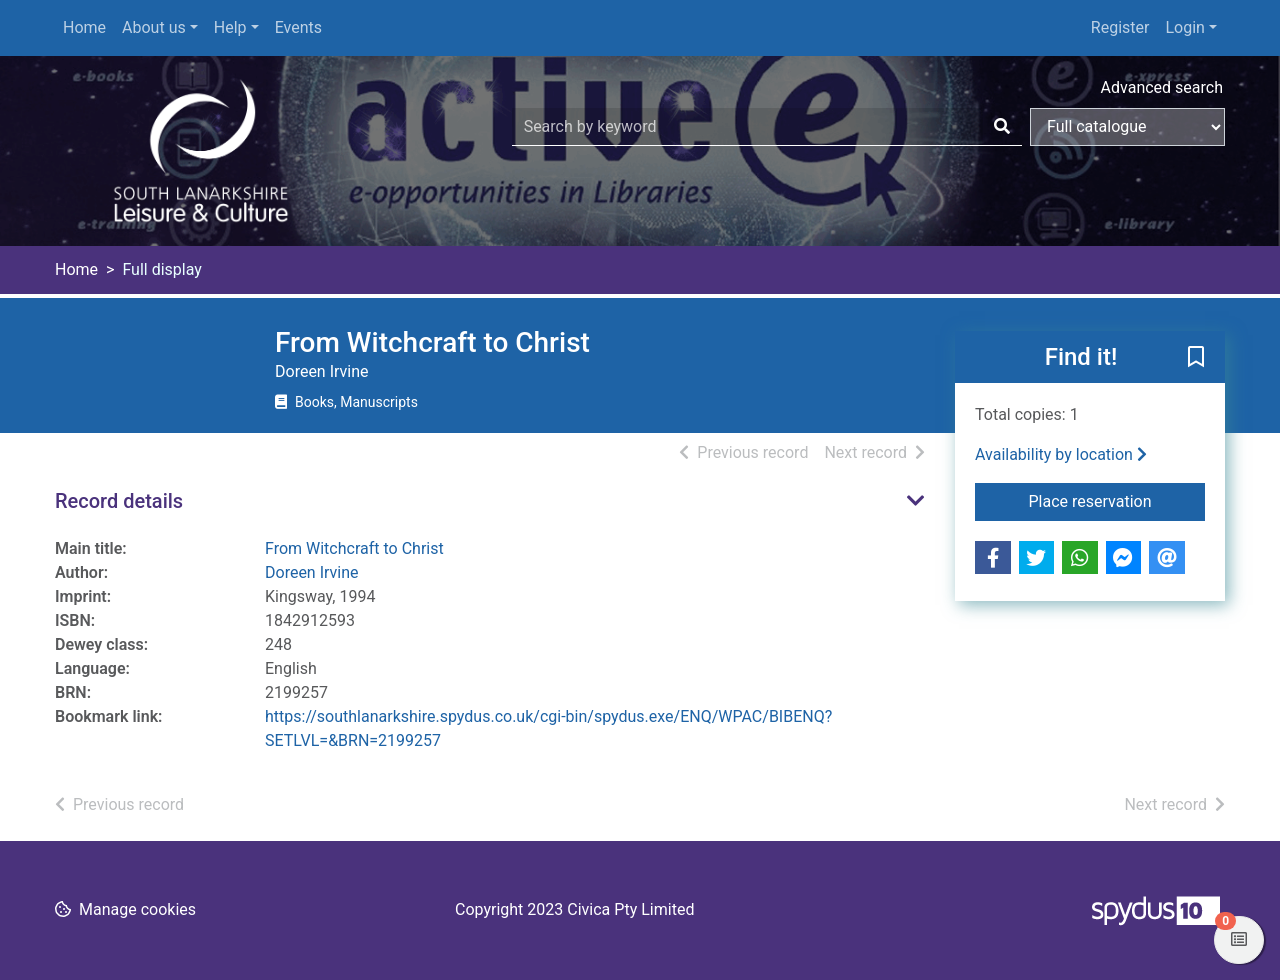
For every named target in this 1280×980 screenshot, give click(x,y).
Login (1184, 27)
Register (1120, 27)
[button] (1196, 358)
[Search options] (1127, 127)
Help (230, 27)
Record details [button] (119, 501)
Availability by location (1061, 454)
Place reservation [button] (1117, 500)
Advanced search (1162, 87)
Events (298, 27)
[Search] (1002, 127)
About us (154, 27)
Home (84, 27)
